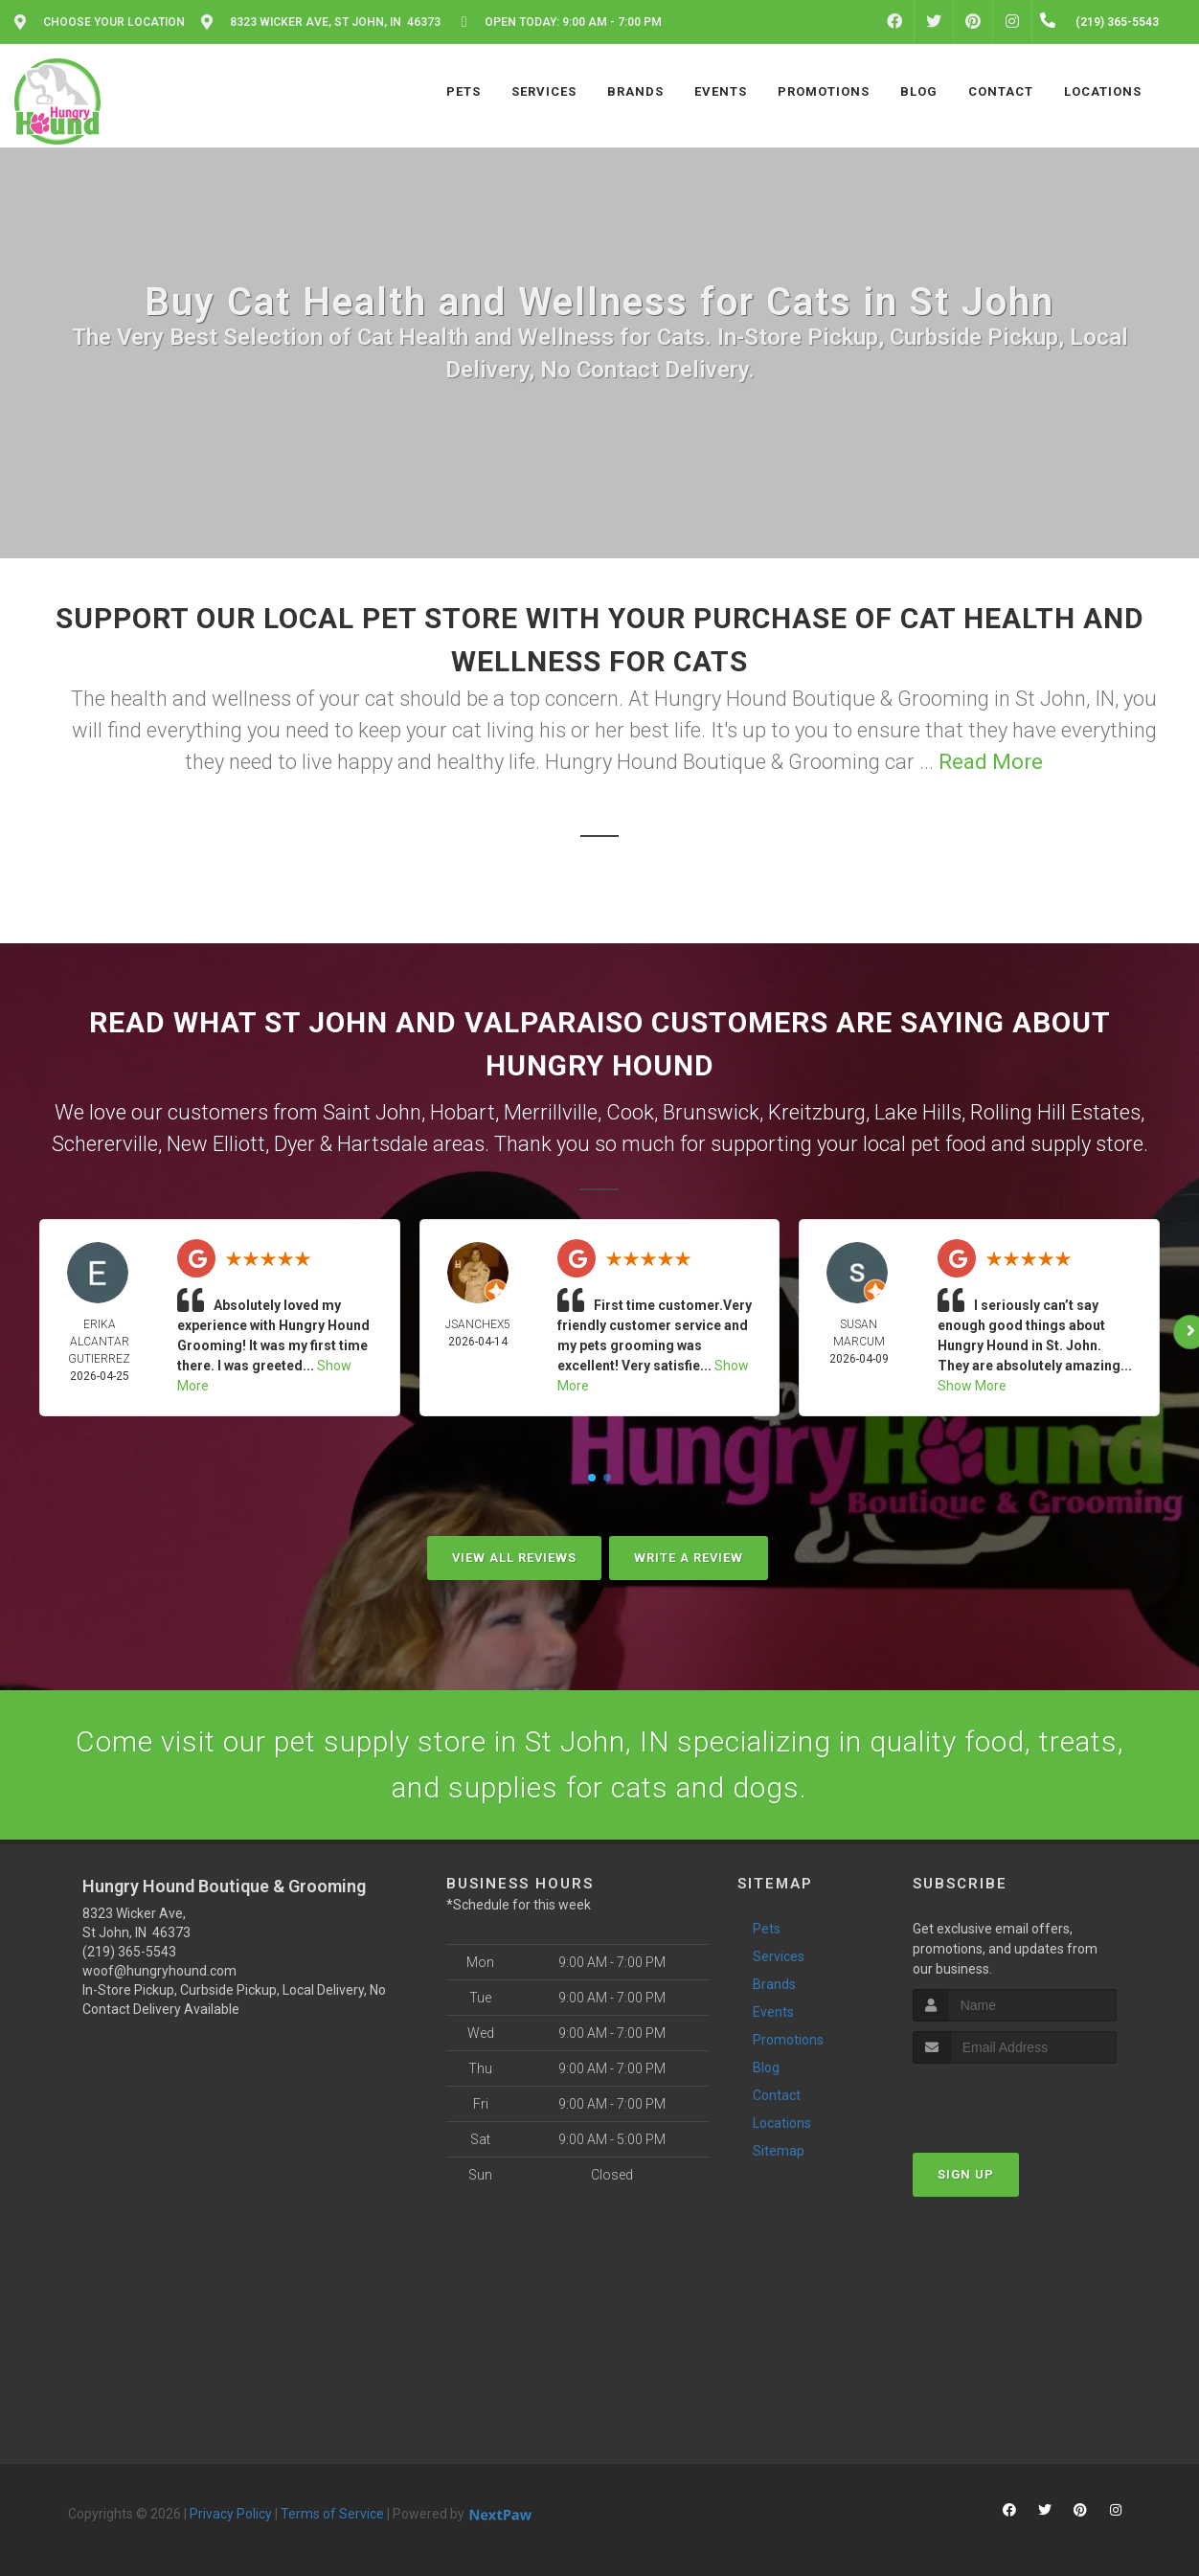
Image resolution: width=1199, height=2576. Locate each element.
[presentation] (1015, 2099)
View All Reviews (514, 1557)
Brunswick (711, 1112)
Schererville (105, 1144)
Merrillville (551, 1112)
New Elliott (216, 1144)
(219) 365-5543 (129, 1951)
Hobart (462, 1112)
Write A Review (688, 1557)
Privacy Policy (231, 2513)
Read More (991, 762)
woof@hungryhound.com (159, 1970)
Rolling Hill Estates (1055, 1112)
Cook (630, 1112)
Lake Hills (917, 1112)
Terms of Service (332, 2513)
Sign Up (966, 2174)
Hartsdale (382, 1144)
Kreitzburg (817, 1112)
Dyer (294, 1144)
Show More (972, 1385)
